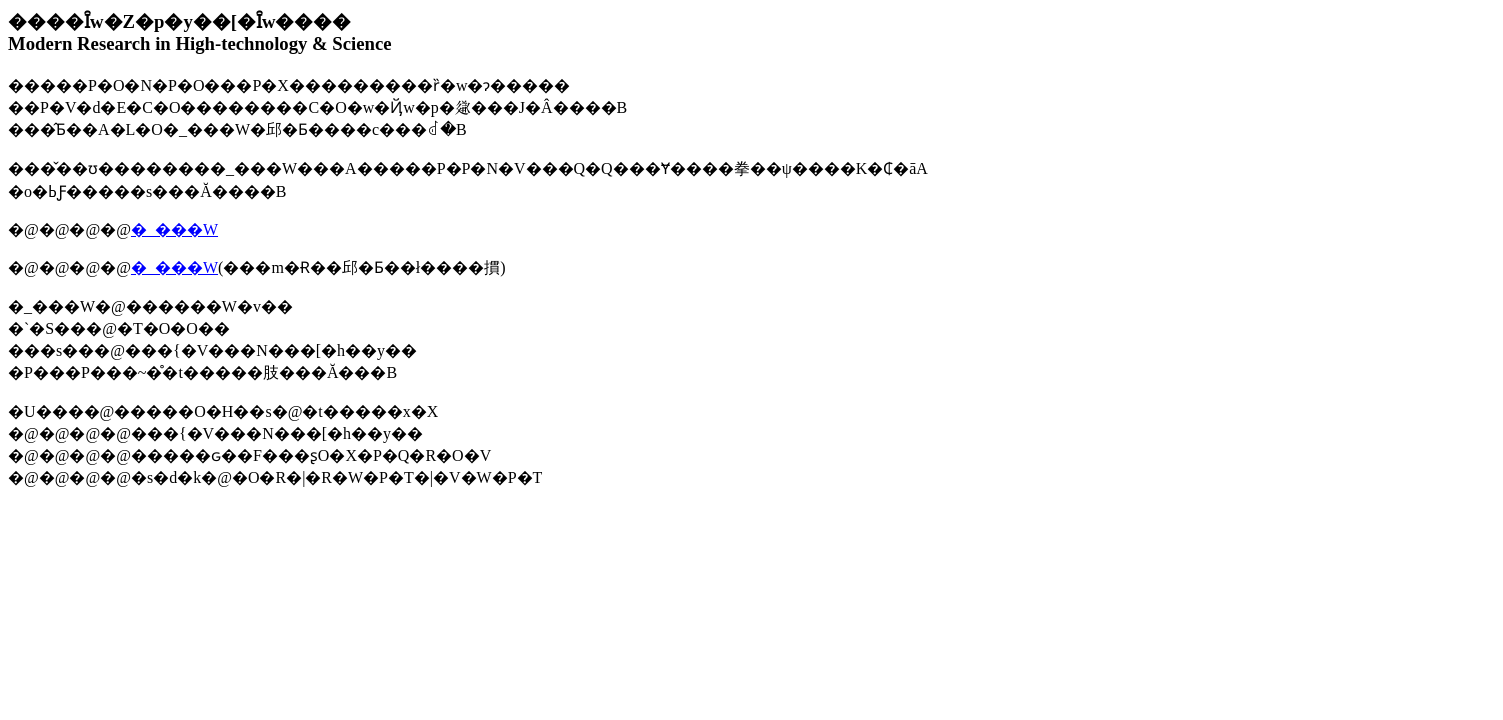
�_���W (174, 229)
